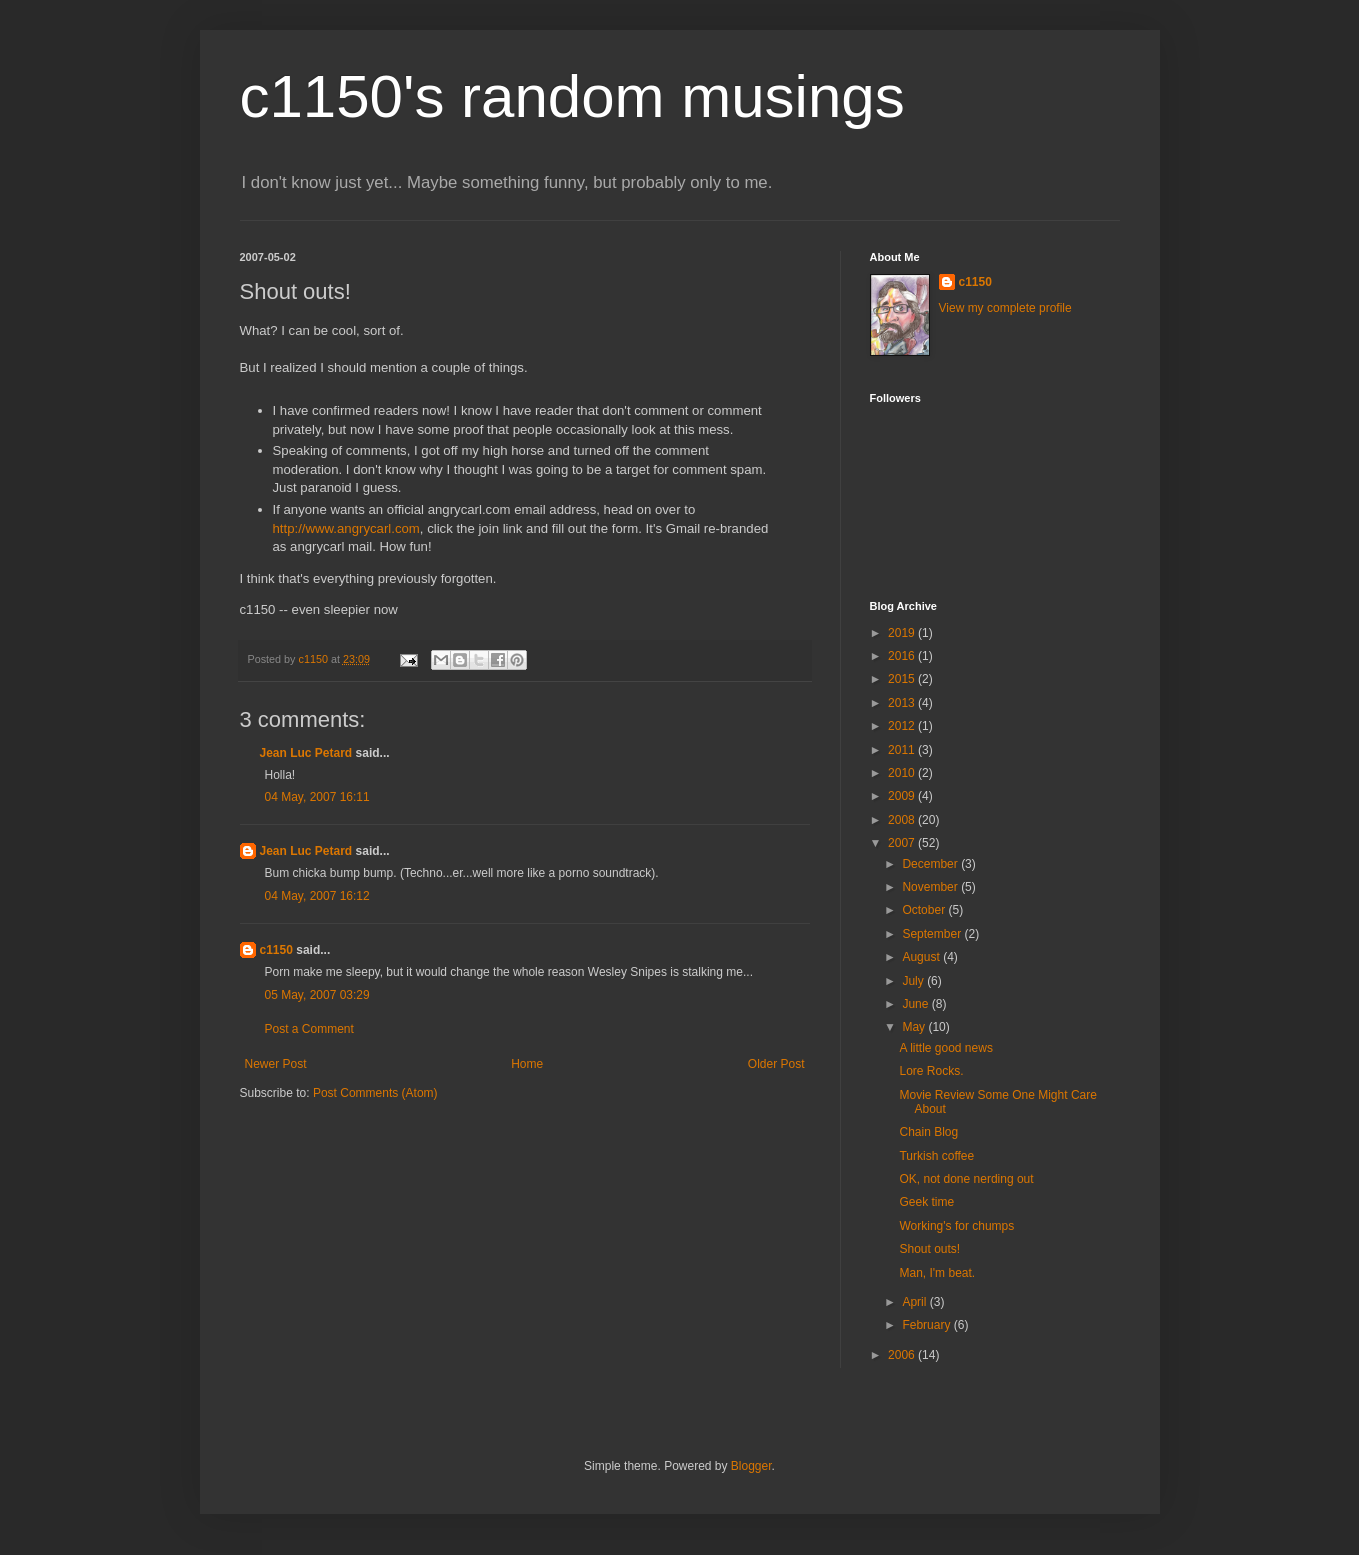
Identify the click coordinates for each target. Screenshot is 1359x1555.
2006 (903, 1355)
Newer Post (276, 1064)
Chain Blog (928, 1132)
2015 (903, 679)
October (925, 910)
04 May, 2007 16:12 (317, 896)
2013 (903, 703)
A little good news (945, 1048)
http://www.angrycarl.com (346, 528)
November (931, 887)
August (922, 957)
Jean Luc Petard (306, 753)
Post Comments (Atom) (375, 1093)
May (915, 1027)
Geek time (926, 1202)
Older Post (776, 1064)
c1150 (276, 950)
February (927, 1325)
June (916, 1004)
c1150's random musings (572, 96)
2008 (903, 820)
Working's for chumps (956, 1226)
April (915, 1302)
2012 (903, 726)
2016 (903, 656)
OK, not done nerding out (966, 1179)
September (933, 934)
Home (527, 1064)
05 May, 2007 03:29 (317, 995)
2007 (903, 843)
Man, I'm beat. (937, 1273)
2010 (903, 773)
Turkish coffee (936, 1156)
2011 (903, 750)
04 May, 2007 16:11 (317, 797)
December (931, 864)
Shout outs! (929, 1249)
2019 (903, 633)
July (914, 981)
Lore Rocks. (931, 1071)
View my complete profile (1005, 308)
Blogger (751, 1466)
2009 (903, 796)
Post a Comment (309, 1029)
